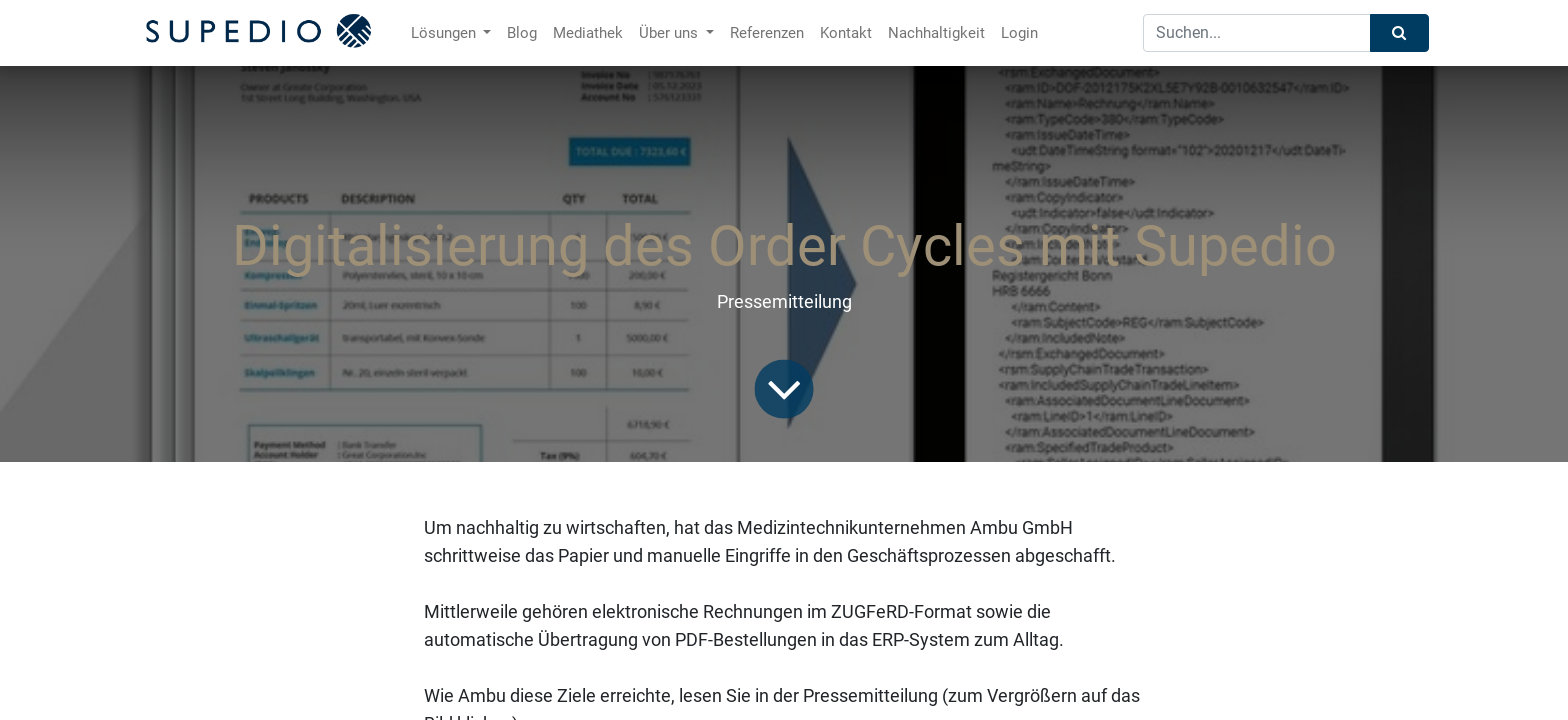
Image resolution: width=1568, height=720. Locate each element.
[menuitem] (522, 33)
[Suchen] (1399, 33)
